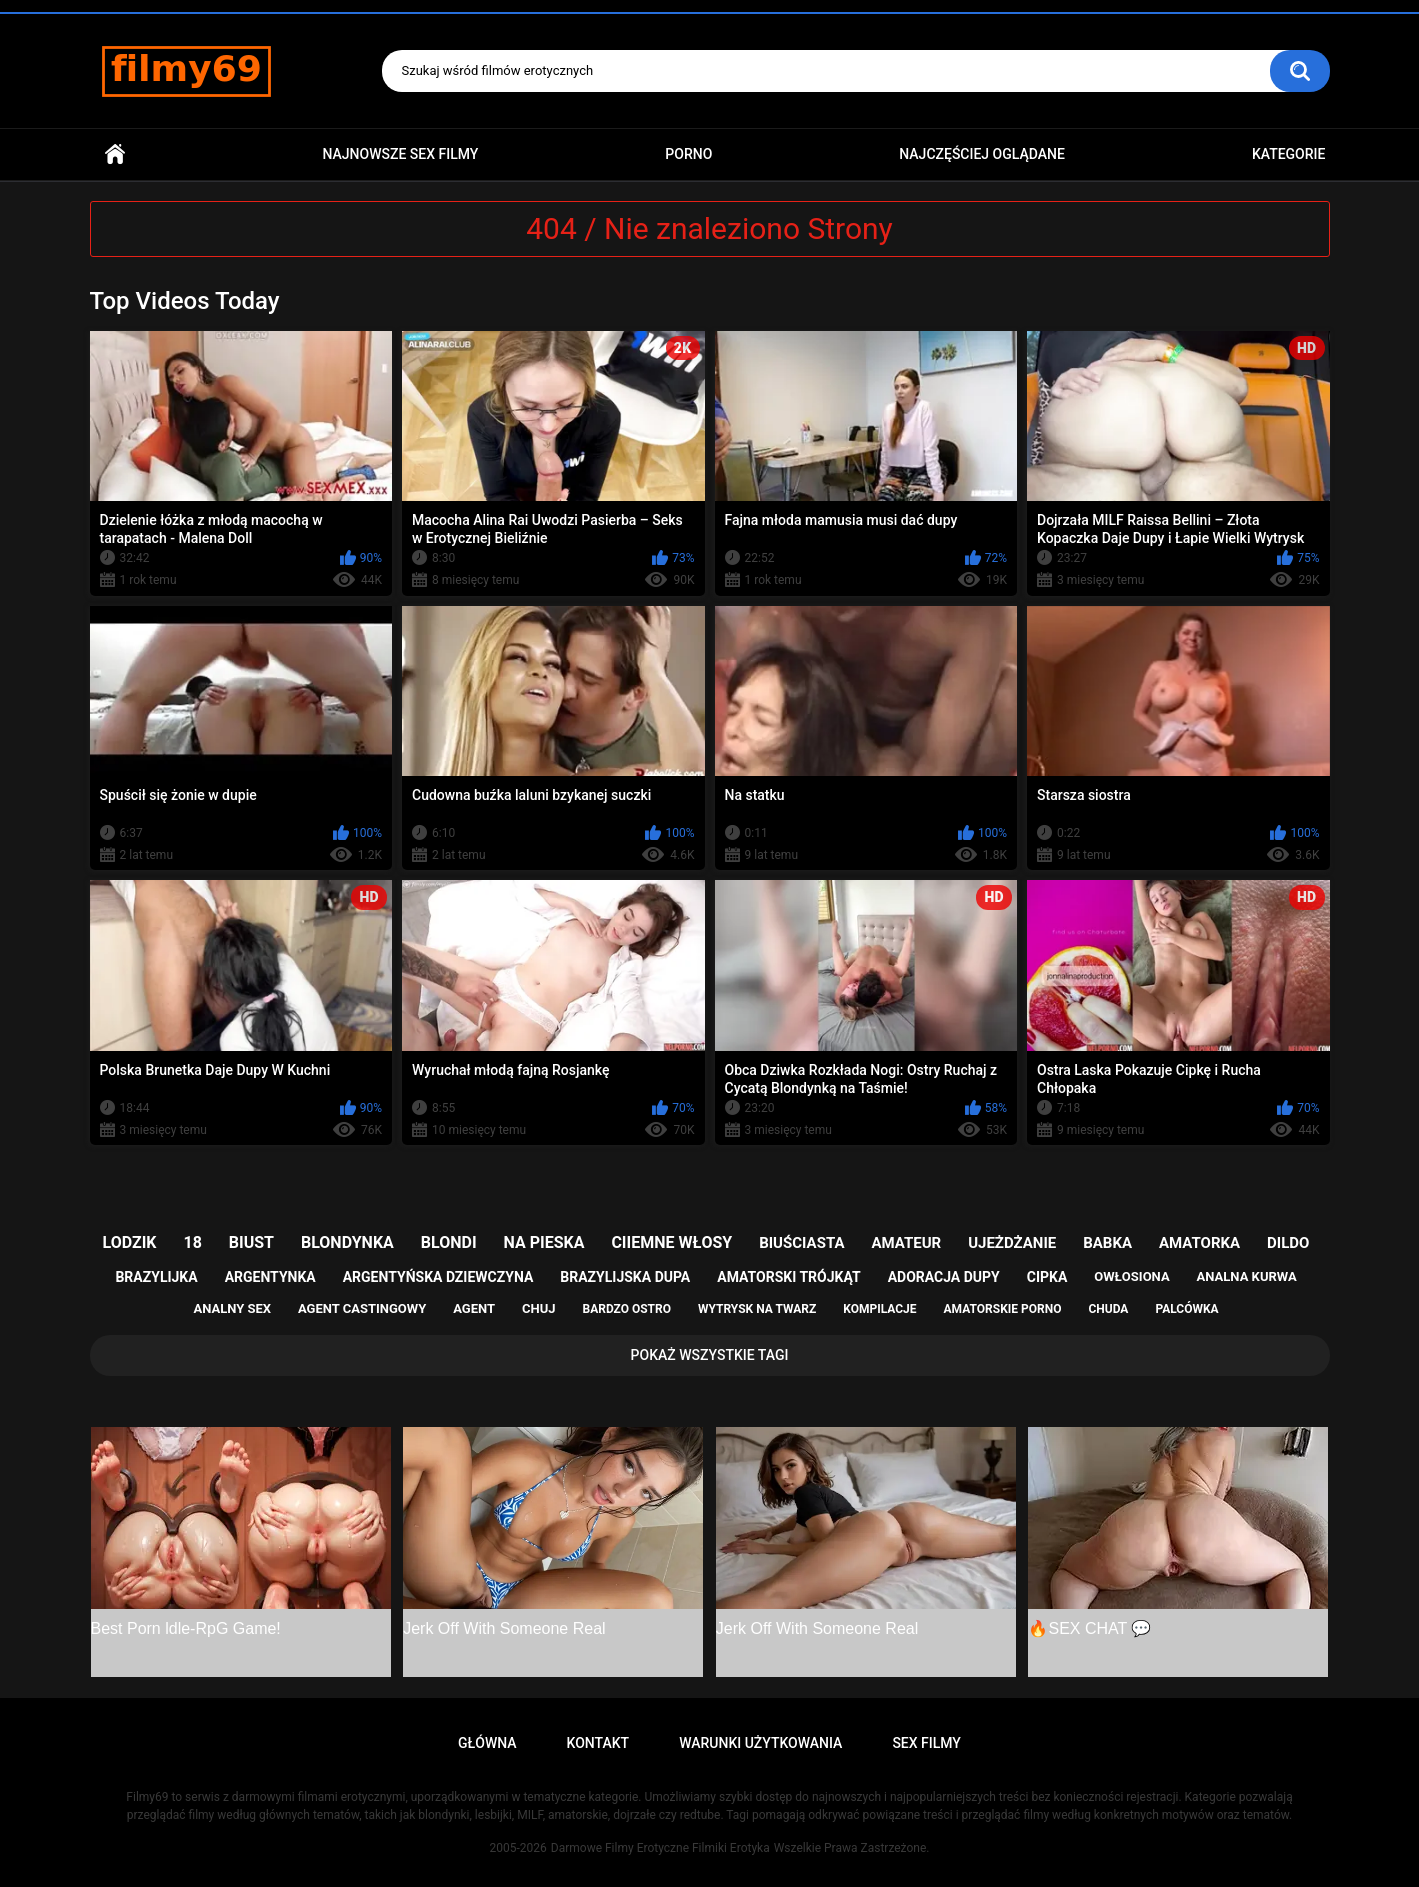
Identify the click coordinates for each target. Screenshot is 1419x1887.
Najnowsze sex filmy (400, 154)
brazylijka (156, 1277)
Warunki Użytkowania (760, 1743)
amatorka (1199, 1243)
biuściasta (801, 1243)
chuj (539, 1308)
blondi (449, 1242)
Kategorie (1289, 154)
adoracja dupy (944, 1277)
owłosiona (1131, 1276)
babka (1107, 1243)
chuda (1108, 1309)
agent (474, 1308)
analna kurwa (1247, 1276)
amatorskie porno (1003, 1309)
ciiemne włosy (671, 1242)
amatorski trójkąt (788, 1277)
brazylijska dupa (625, 1277)
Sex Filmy (926, 1743)
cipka (1047, 1277)
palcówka (1186, 1309)
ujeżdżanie (1012, 1243)
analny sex (232, 1308)
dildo (1288, 1243)
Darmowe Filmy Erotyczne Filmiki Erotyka (660, 1848)
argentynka (270, 1277)
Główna (115, 154)
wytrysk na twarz (757, 1309)
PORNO (688, 154)
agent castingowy (362, 1308)
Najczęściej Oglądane (982, 154)
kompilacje (879, 1309)
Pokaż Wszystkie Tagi (710, 1355)
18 (193, 1242)
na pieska (544, 1242)
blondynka (347, 1242)
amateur (906, 1243)
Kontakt (598, 1743)
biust (251, 1242)
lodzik (130, 1242)
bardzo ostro (626, 1309)
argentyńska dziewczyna (438, 1277)
